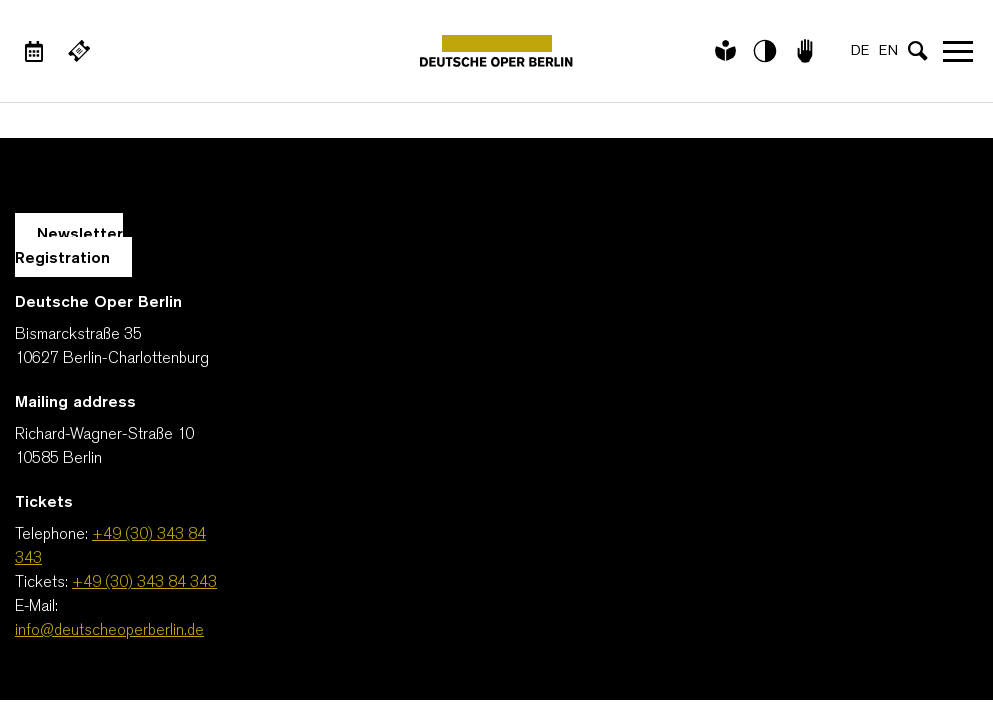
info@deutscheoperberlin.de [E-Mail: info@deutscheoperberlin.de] (109, 631)
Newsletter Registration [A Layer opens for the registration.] (69, 247)
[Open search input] (918, 51)
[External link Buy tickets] (79, 51)
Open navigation (958, 51)
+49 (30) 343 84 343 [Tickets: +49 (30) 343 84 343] (144, 583)
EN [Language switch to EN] (888, 51)
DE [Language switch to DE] (860, 51)
